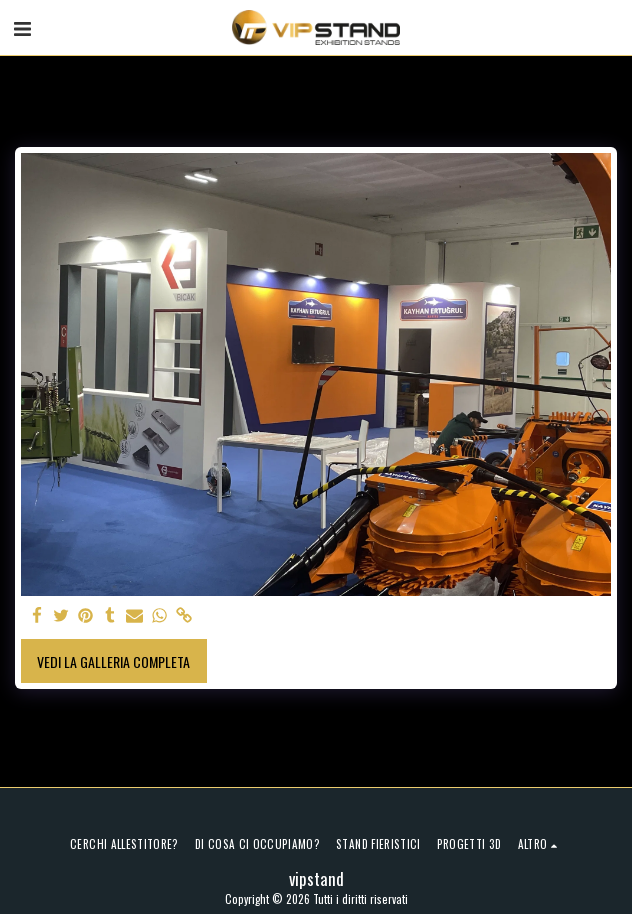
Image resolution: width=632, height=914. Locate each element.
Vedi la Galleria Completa (113, 661)
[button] (22, 27)
